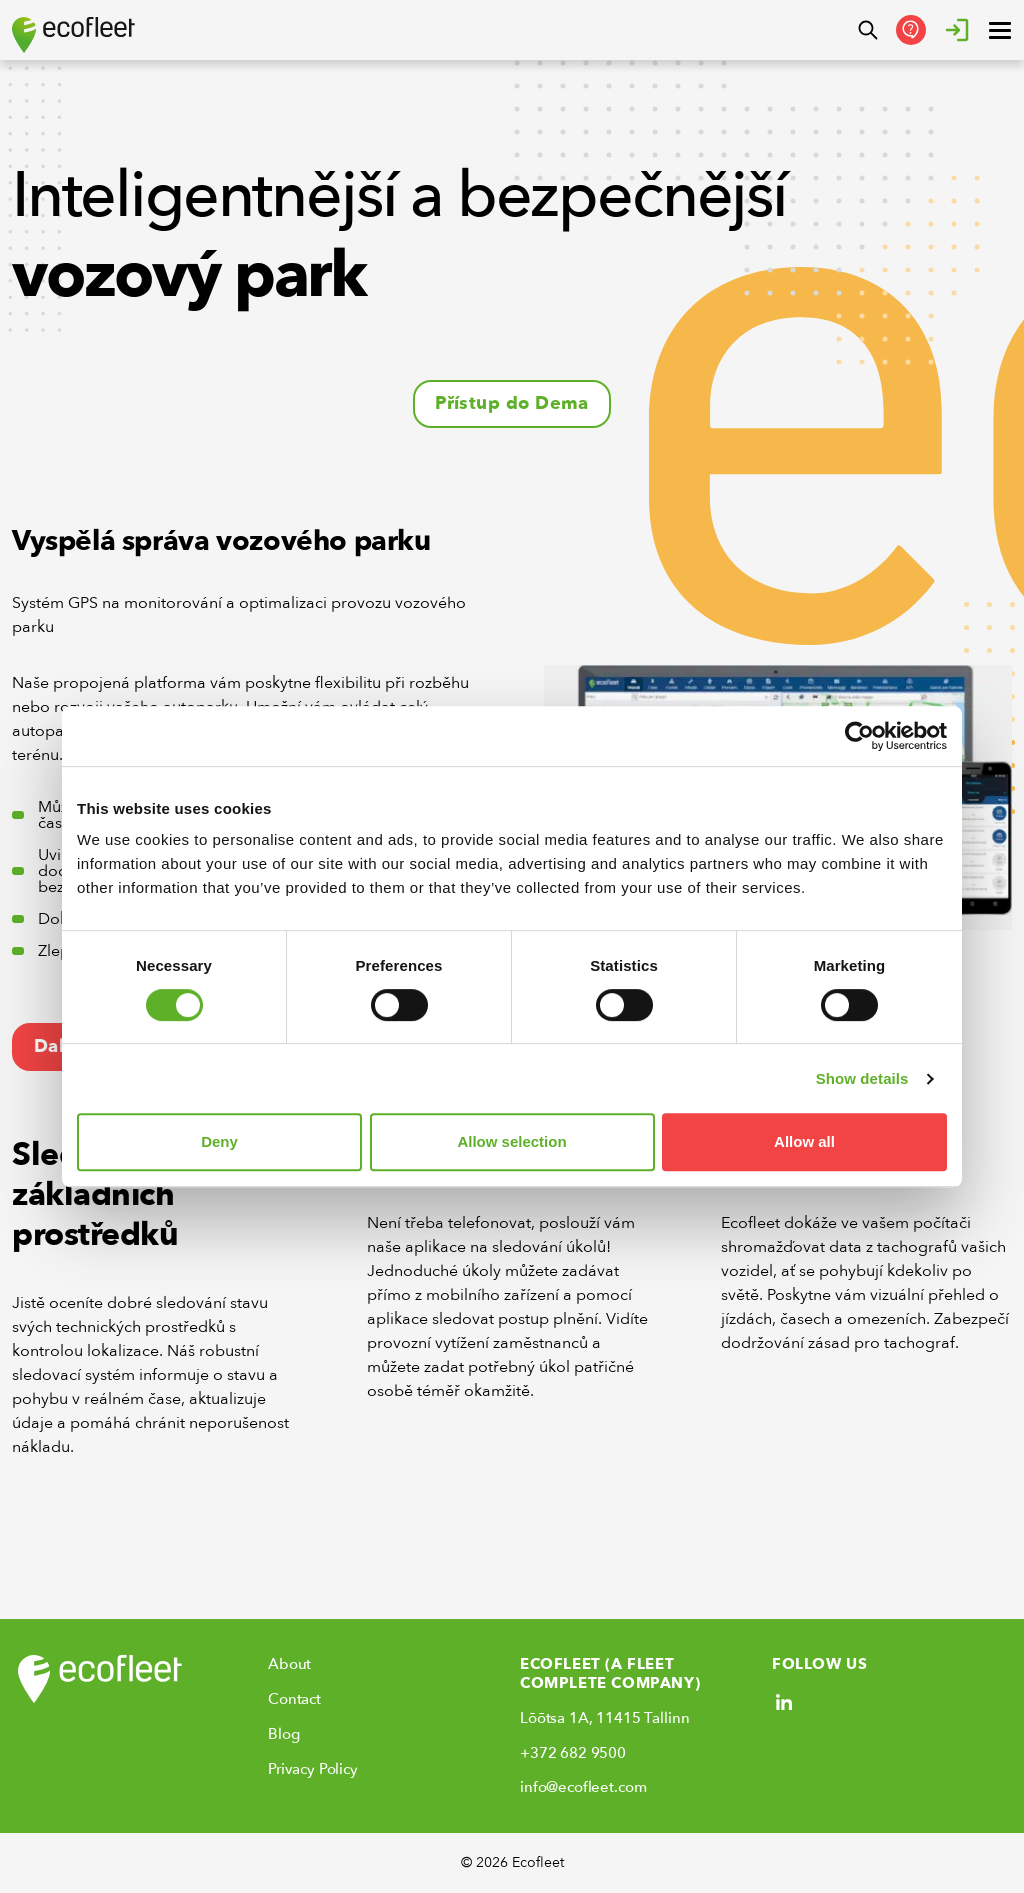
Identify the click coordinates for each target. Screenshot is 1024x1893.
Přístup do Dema (512, 403)
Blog (283, 1734)
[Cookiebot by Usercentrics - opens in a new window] (859, 736)
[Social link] (784, 1702)
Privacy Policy (313, 1769)
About (289, 1664)
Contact (294, 1699)
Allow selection (511, 1141)
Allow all (804, 1141)
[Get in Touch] (911, 30)
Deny (219, 1141)
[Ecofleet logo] (73, 35)
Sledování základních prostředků (95, 1195)
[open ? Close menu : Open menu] (1000, 30)
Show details (862, 1078)
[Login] (957, 30)
